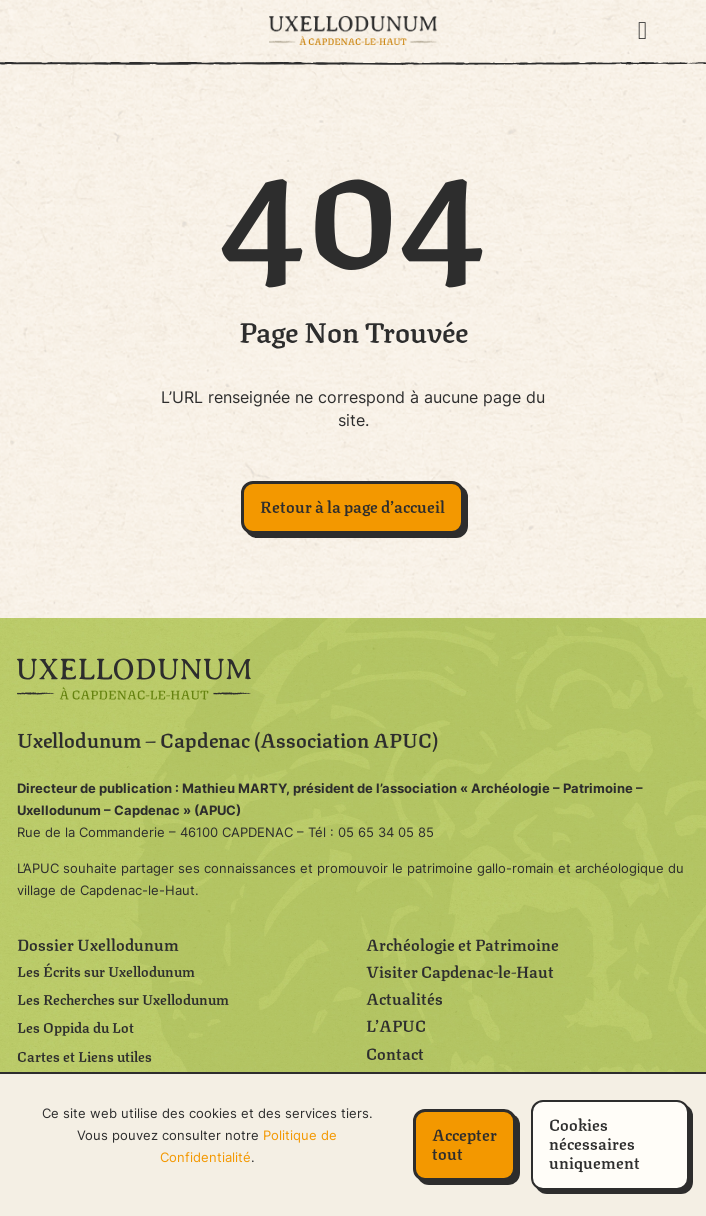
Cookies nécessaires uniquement (594, 1142)
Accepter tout (464, 1143)
